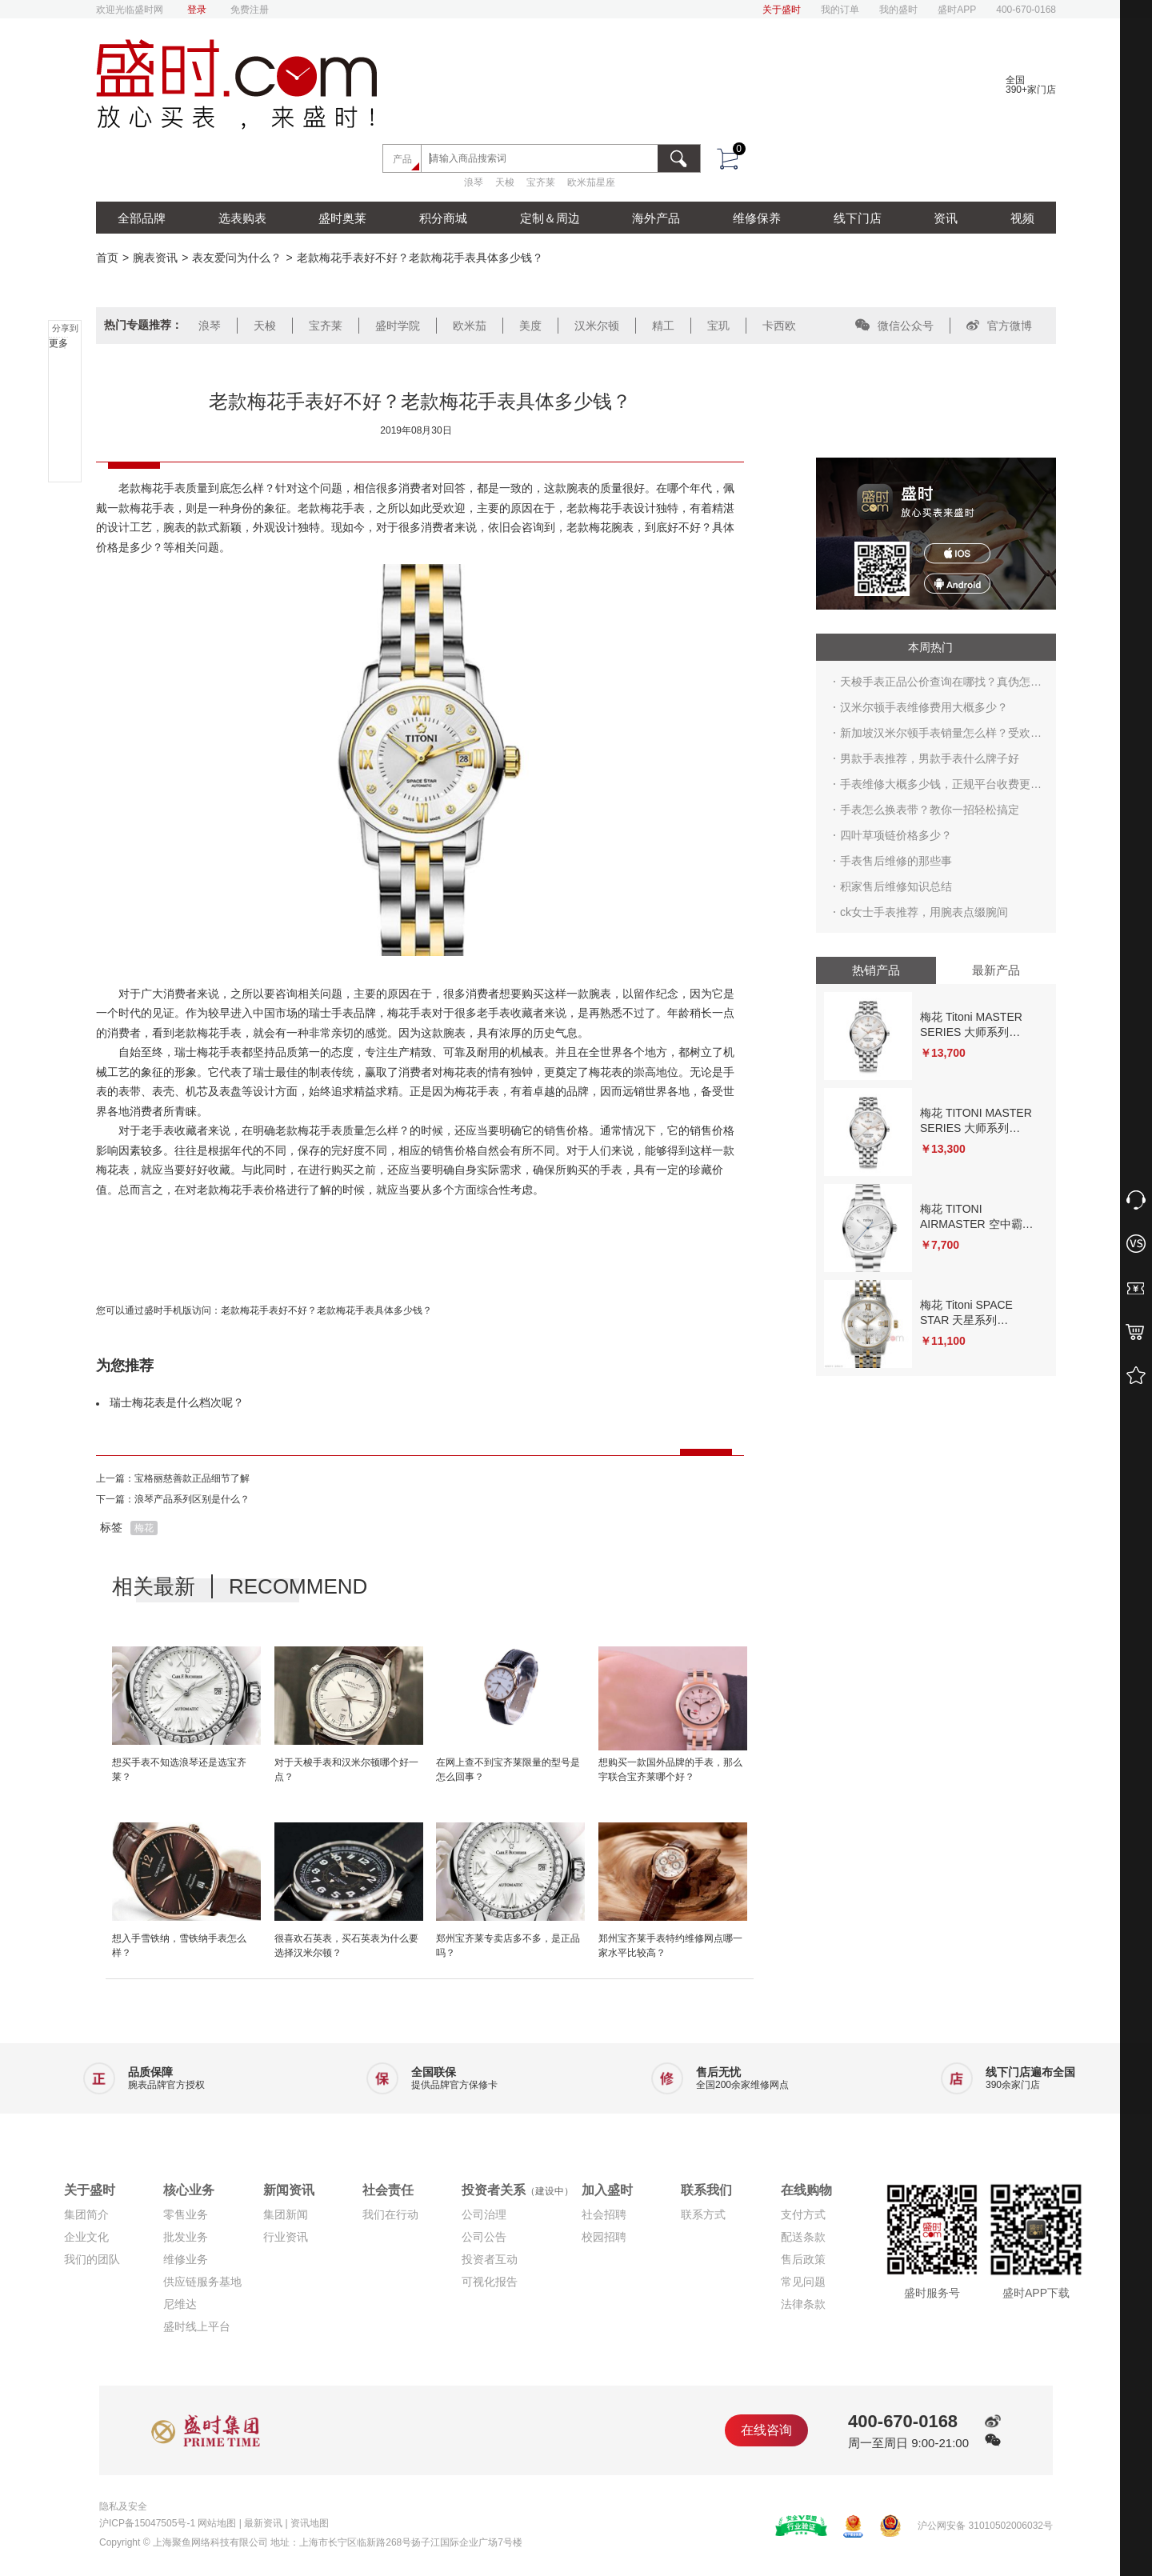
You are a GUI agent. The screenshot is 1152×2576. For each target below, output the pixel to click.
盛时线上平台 (196, 2326)
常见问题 (803, 2281)
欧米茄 (469, 325)
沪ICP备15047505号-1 (147, 2523)
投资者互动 (490, 2259)
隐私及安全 (123, 2506)
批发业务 (185, 2236)
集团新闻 (285, 2214)
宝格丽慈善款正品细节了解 (192, 1478)
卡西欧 (779, 325)
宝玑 (718, 325)
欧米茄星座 (591, 182)
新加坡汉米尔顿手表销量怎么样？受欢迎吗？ (941, 736)
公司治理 (484, 2214)
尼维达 (180, 2304)
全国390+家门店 (1031, 84)
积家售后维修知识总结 (896, 886)
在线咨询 (766, 2430)
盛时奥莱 (342, 218)
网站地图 (217, 2523)
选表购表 (242, 218)
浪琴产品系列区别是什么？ (192, 1499)
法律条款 (803, 2304)
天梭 (504, 182)
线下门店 (858, 218)
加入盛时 (607, 2190)
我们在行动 (390, 2214)
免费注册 (249, 9)
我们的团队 (92, 2259)
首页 (107, 257)
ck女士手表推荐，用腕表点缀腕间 (924, 912)
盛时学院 (397, 325)
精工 (663, 325)
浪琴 (473, 182)
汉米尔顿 (596, 325)
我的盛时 (898, 9)
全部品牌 (142, 218)
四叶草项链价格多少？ (896, 835)
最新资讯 (263, 2523)
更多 (58, 343)
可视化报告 (490, 2281)
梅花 (144, 1528)
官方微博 (999, 325)
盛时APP (957, 9)
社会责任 (388, 2190)
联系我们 (706, 2190)
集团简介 (86, 2214)
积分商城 (443, 218)
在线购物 (806, 2190)
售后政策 (803, 2259)
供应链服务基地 (202, 2281)
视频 (1022, 218)
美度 (530, 325)
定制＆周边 (550, 218)
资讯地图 (309, 2523)
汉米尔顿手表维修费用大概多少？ (924, 707)
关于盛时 (781, 9)
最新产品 (996, 970)
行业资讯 (285, 2236)
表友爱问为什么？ (237, 257)
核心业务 (188, 2190)
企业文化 (86, 2236)
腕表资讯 (155, 257)
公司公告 (484, 2236)
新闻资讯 (288, 2190)
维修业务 (185, 2259)
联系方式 (703, 2214)
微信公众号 (894, 325)
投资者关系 (518, 2190)
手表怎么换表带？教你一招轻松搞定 (929, 809)
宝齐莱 (540, 182)
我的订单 (840, 9)
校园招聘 (604, 2236)
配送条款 (803, 2236)
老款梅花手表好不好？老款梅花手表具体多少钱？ (326, 1310)
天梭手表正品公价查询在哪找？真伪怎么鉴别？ (941, 684)
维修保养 (757, 218)
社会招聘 (604, 2214)
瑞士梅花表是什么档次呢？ (177, 1402)
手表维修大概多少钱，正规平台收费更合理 (941, 787)
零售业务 (185, 2214)
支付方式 (803, 2214)
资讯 (946, 218)
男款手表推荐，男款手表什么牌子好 (929, 758)
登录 (196, 9)
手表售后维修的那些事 (896, 860)
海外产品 (656, 218)
